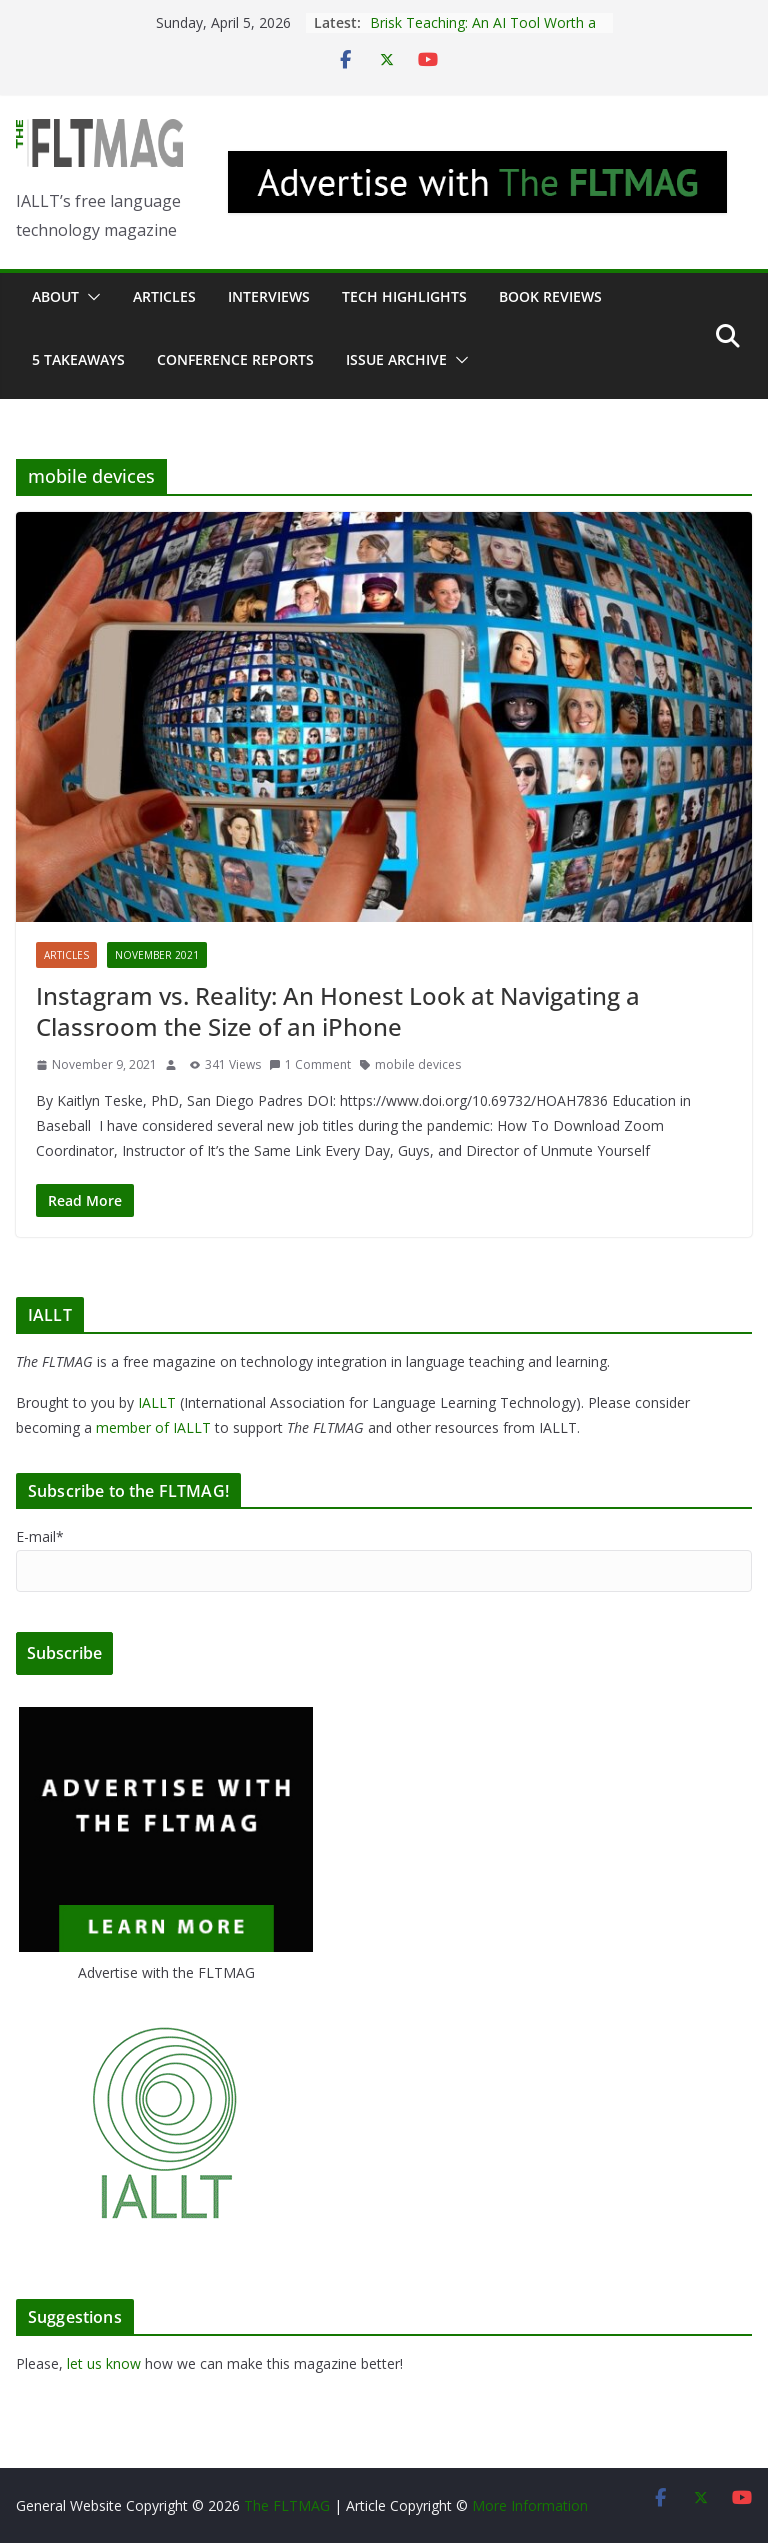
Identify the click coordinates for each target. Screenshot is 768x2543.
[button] (90, 297)
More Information (530, 2505)
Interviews (269, 296)
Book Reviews (550, 296)
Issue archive (396, 359)
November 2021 (157, 955)
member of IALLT (153, 1427)
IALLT (157, 1402)
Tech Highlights (404, 296)
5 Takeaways (78, 359)
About (55, 296)
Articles (164, 296)
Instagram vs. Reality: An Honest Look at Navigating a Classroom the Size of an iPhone (338, 1011)
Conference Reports (235, 359)
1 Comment (310, 1064)
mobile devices (418, 1064)
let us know (104, 2363)
